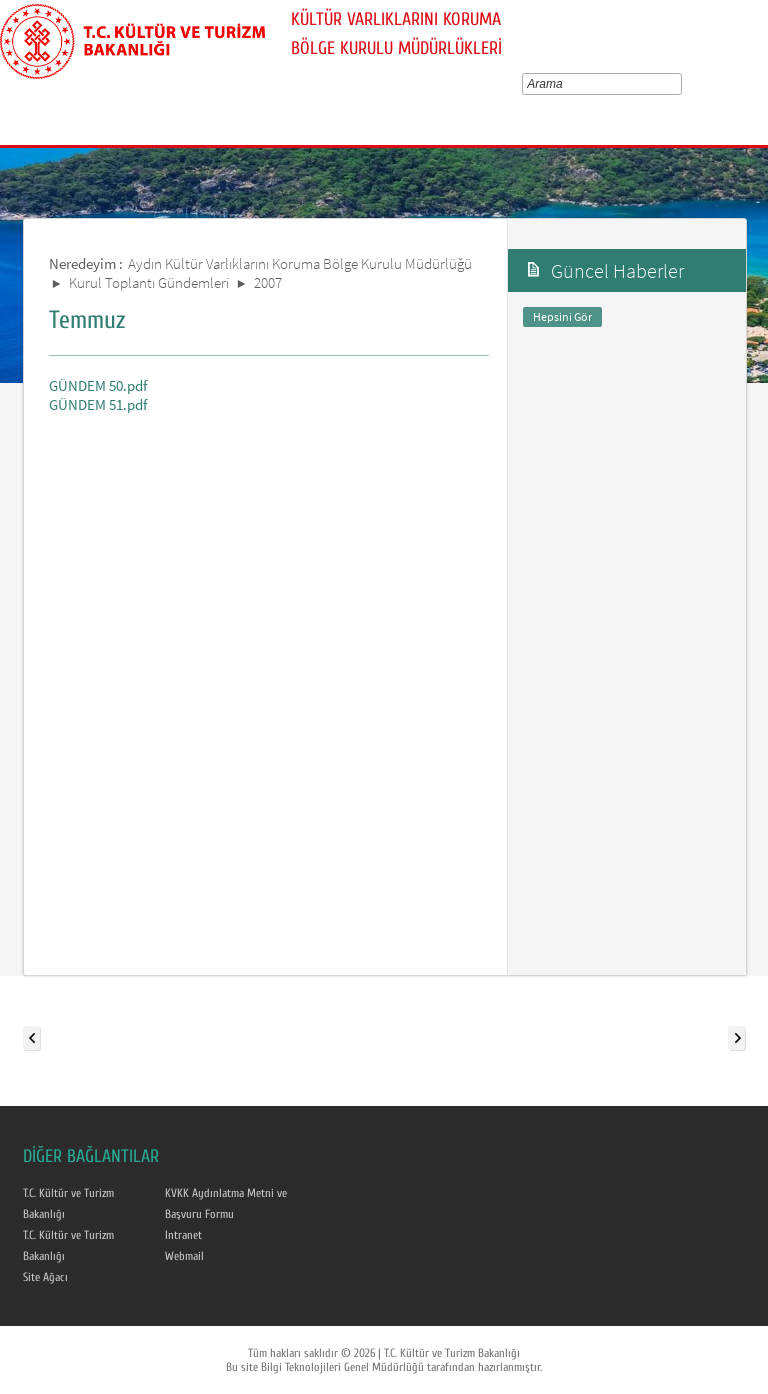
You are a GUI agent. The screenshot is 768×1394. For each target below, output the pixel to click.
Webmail (184, 1256)
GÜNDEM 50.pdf (98, 385)
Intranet (183, 1235)
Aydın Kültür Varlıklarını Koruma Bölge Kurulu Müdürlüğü (300, 263)
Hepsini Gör (562, 316)
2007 (268, 282)
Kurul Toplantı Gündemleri (149, 282)
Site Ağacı (45, 1277)
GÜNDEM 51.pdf (98, 404)
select (680, 84)
